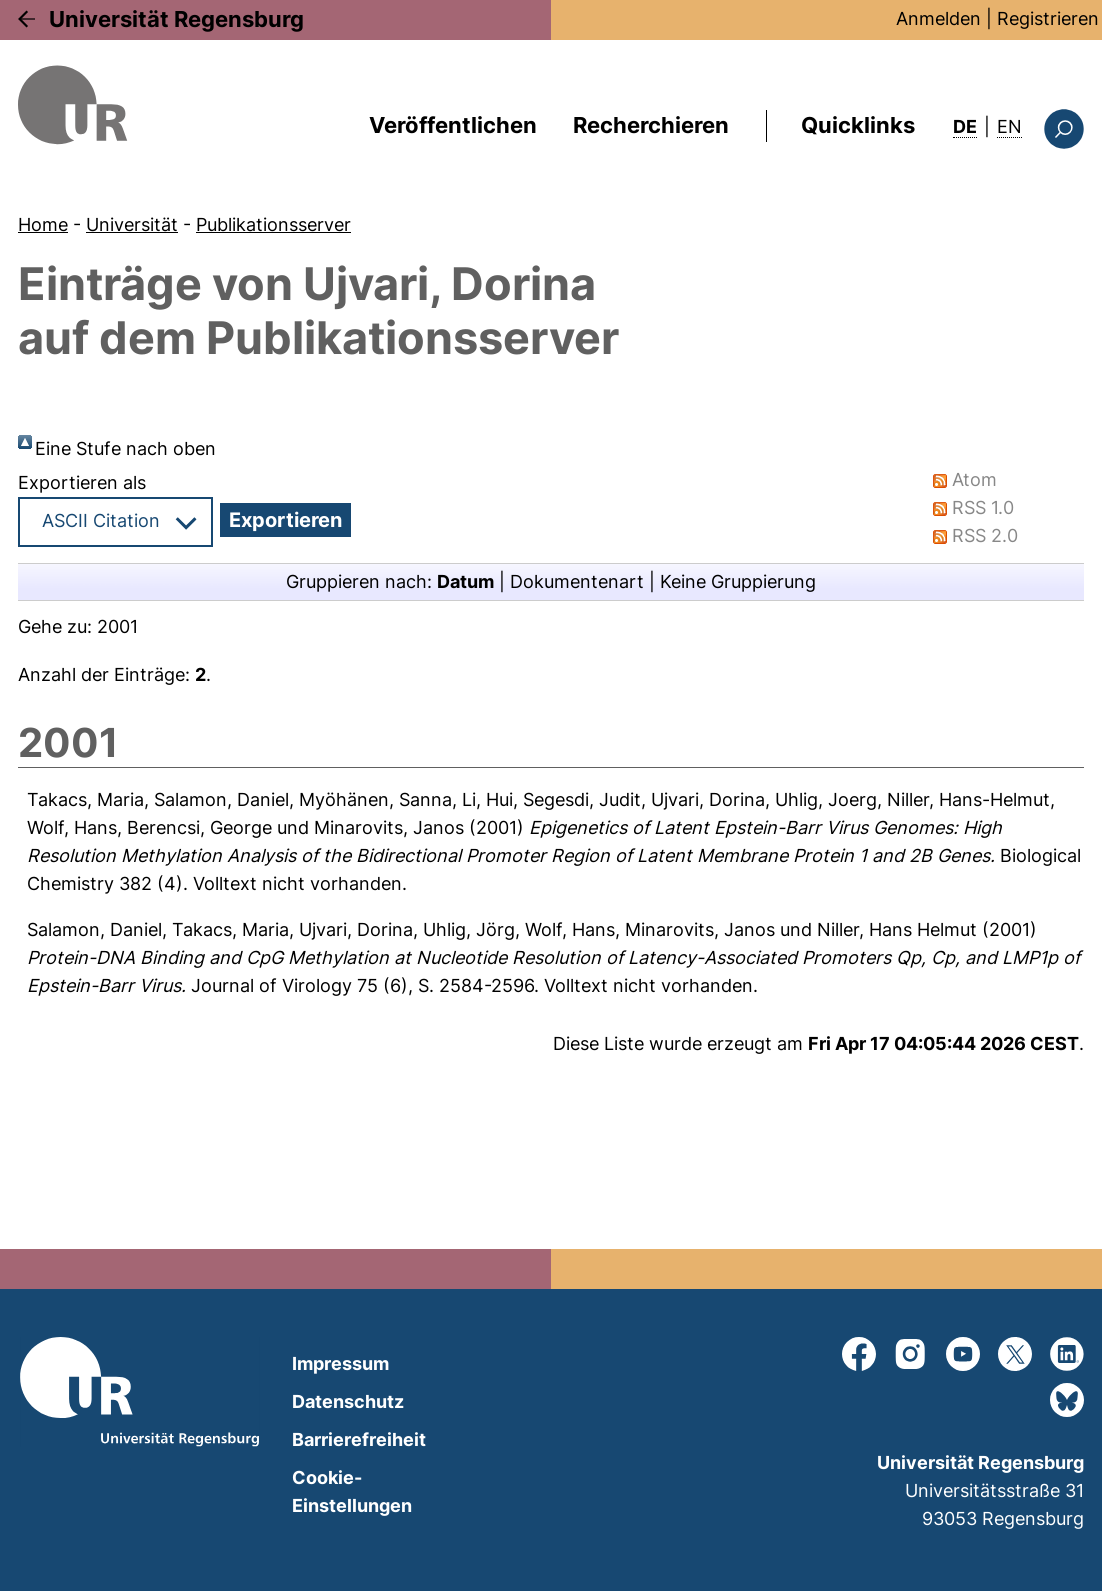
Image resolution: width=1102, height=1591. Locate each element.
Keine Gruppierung (738, 581)
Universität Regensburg (176, 19)
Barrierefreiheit (359, 1439)
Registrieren (1048, 18)
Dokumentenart (577, 581)
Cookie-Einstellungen (352, 1491)
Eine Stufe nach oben (125, 448)
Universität (132, 224)
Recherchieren (651, 125)
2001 (117, 626)
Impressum (340, 1363)
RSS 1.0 (983, 507)
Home (43, 224)
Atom (974, 479)
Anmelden (938, 18)
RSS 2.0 (985, 535)
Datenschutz (348, 1401)
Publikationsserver (273, 224)
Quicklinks (858, 125)
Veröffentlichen (453, 125)
